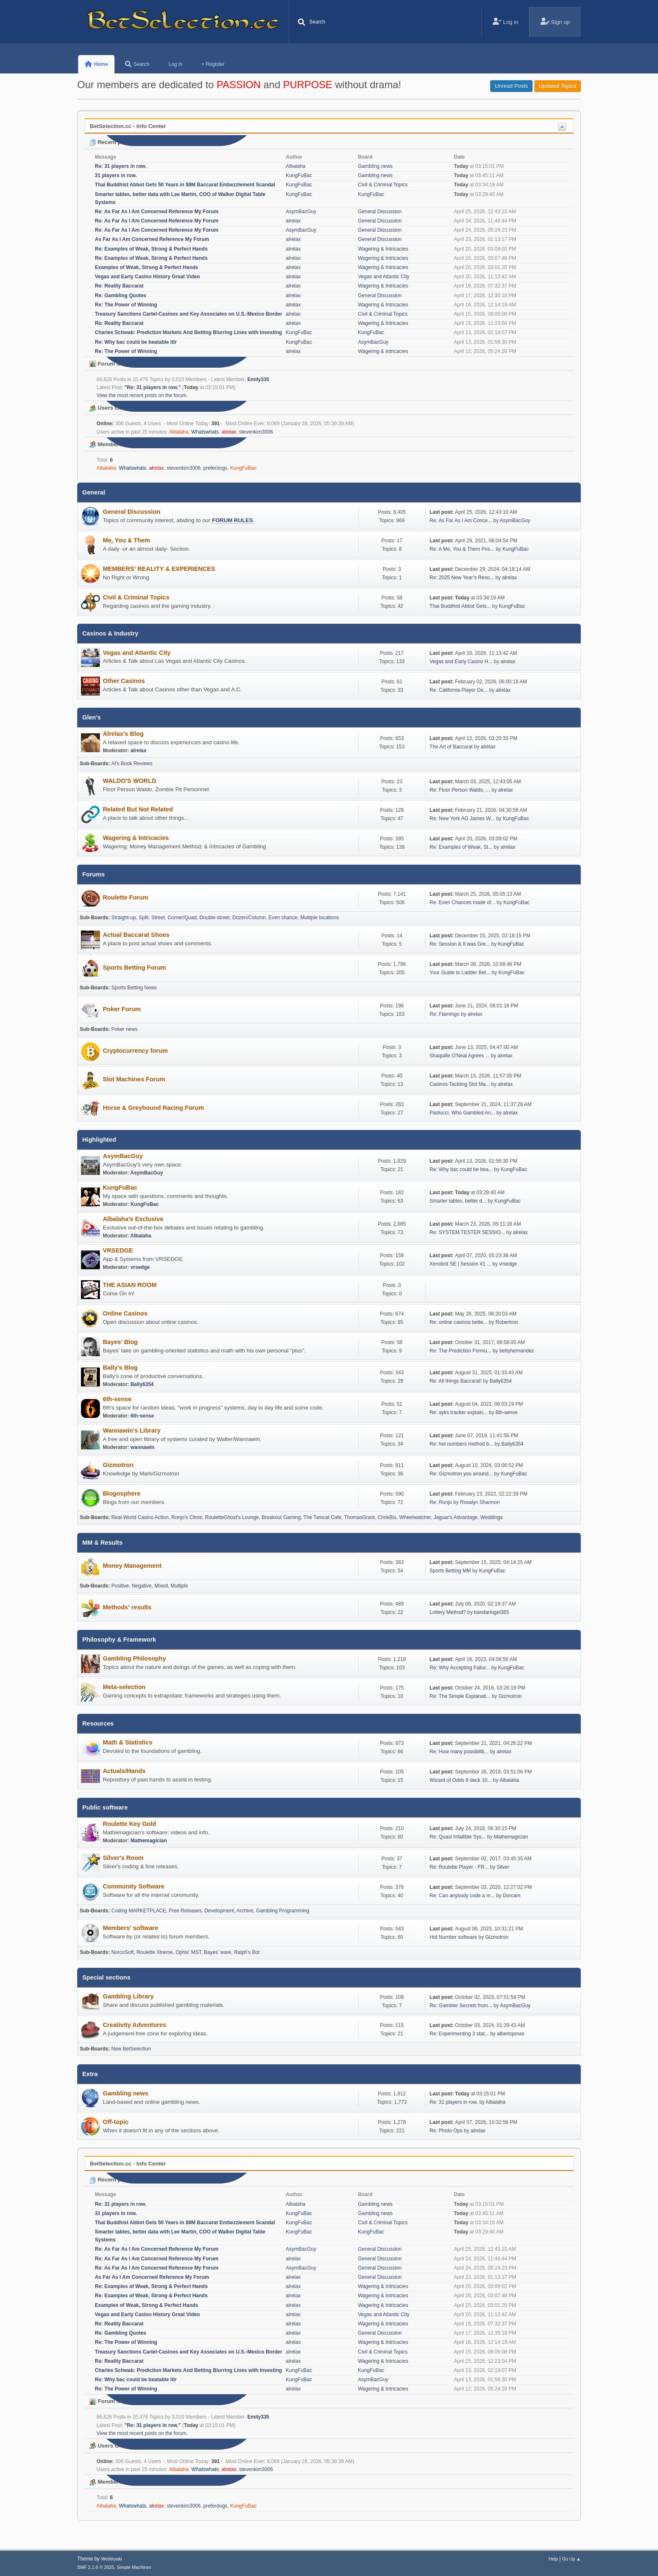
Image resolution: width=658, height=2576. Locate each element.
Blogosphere (122, 1493)
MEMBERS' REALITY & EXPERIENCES (159, 568)
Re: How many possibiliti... (459, 1752)
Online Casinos (125, 1313)
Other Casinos (124, 680)
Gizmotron (118, 1465)
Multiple (179, 1586)
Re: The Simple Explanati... (460, 1696)
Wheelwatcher (415, 1517)
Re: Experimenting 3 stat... (459, 2034)
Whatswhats (205, 432)
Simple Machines (134, 2567)
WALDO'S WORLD (129, 780)
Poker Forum (122, 1009)
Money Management (132, 1565)
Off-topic (115, 2121)
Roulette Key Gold (129, 1823)
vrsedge (140, 1267)
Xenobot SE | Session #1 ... (460, 1264)
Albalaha (296, 166)
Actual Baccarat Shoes (136, 934)
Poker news (124, 1029)
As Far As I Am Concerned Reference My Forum (152, 239)
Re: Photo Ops (446, 2131)
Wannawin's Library (131, 1430)
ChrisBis (387, 1517)
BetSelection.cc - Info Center (128, 126)
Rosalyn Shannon (480, 1502)
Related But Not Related (138, 809)
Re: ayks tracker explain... (459, 1412)
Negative (141, 1586)
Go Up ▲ (571, 2558)
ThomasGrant (359, 1517)
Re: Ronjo (441, 1502)
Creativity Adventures (134, 2025)
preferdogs (215, 468)
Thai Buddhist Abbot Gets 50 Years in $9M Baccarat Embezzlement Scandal (185, 185)
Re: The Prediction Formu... (460, 1351)
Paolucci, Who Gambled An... (462, 1113)
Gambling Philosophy (134, 1658)
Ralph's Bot (247, 1952)
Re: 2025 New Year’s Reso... (462, 578)
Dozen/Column (249, 918)
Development (219, 1911)
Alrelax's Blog (123, 733)
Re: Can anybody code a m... (462, 1896)
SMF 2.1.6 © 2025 (95, 2567)
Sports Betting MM (450, 1571)
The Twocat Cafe (322, 1517)
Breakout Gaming (280, 1517)
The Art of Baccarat (452, 747)
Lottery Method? (448, 1612)
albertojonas (510, 2034)
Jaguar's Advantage (455, 1517)
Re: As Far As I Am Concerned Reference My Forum (156, 211)
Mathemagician (149, 1841)
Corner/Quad (181, 918)
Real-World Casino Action (139, 1517)
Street (158, 918)
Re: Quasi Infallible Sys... (458, 1837)
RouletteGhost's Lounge (231, 1517)
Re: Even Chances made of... (463, 902)
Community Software (133, 1886)
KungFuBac (299, 175)
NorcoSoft (122, 1952)
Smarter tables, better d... (458, 1201)
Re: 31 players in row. (120, 166)
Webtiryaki (111, 2558)
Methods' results (127, 1607)
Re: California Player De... (459, 690)
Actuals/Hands (124, 1771)
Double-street (214, 918)
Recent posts (111, 142)
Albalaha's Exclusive (133, 1219)
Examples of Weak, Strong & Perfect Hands (146, 267)
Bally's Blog (120, 1367)
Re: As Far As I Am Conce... (461, 520)
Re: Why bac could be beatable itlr (136, 342)
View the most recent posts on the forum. (142, 395)
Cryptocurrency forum (135, 1050)
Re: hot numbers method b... (462, 1444)
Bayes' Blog (120, 1342)
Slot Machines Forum (134, 1079)
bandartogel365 (491, 1612)
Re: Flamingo (445, 1014)
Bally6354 (142, 1384)
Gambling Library (128, 1996)
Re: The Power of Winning (126, 305)
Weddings (491, 1517)
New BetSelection (131, 2049)
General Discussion (380, 211)
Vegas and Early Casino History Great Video (147, 277)
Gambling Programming (282, 1911)
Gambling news (375, 166)
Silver (502, 1867)
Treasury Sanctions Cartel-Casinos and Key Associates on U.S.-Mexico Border (188, 314)
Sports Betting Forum (134, 967)
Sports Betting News (134, 988)
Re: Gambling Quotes (120, 295)
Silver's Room (123, 1857)
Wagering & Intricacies (383, 249)
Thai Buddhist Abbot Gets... (460, 606)
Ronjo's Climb (186, 1517)
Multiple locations (319, 918)
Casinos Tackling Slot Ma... (460, 1084)
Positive (120, 1586)
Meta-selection (124, 1687)
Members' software (130, 1928)
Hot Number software (453, 1937)
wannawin (142, 1447)
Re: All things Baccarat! (456, 1381)
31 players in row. (116, 175)
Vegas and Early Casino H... (461, 661)
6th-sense (117, 1399)
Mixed (161, 1586)
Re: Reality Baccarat (119, 286)
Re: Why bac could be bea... (461, 1169)
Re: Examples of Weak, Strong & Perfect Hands (151, 249)
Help (553, 2558)
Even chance (283, 918)
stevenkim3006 (256, 432)
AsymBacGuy (301, 211)
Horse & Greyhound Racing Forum (153, 1107)
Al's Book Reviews (131, 763)
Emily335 (258, 379)
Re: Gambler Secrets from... (461, 2005)
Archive (245, 1911)
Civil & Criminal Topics (382, 185)
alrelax (293, 221)
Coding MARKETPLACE (138, 1911)
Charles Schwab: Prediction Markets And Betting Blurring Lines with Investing (188, 332)
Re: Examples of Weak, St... (461, 847)
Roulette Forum (125, 897)
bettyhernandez (516, 1351)
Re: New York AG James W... (462, 818)
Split (144, 918)
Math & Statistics (127, 1742)
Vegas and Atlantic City (384, 277)
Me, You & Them (126, 540)
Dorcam (511, 1896)
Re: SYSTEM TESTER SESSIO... (467, 1232)
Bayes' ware (217, 1952)
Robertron (507, 1322)
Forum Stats (109, 364)
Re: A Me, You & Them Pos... (462, 549)
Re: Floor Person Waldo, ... (460, 790)
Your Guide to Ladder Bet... (460, 972)
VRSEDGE (118, 1250)
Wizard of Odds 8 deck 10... (461, 1780)
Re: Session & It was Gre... (460, 944)
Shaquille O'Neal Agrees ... (460, 1056)
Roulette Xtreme (154, 1952)
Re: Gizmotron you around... (461, 1474)
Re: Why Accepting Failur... (460, 1668)
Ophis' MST (188, 1952)
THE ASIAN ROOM (130, 1284)
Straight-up (123, 918)
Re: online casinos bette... (459, 1322)
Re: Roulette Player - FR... (459, 1867)
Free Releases (185, 1911)
